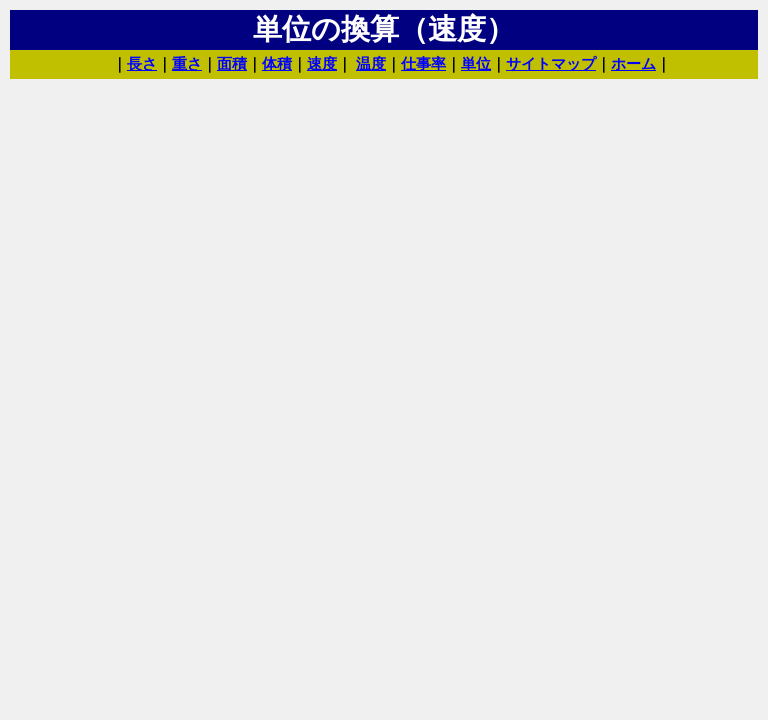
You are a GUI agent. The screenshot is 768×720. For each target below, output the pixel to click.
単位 (476, 64)
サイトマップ (551, 64)
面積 (232, 64)
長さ (142, 64)
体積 (277, 64)
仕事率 (423, 64)
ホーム (633, 64)
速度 (322, 64)
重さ (187, 64)
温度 (371, 64)
